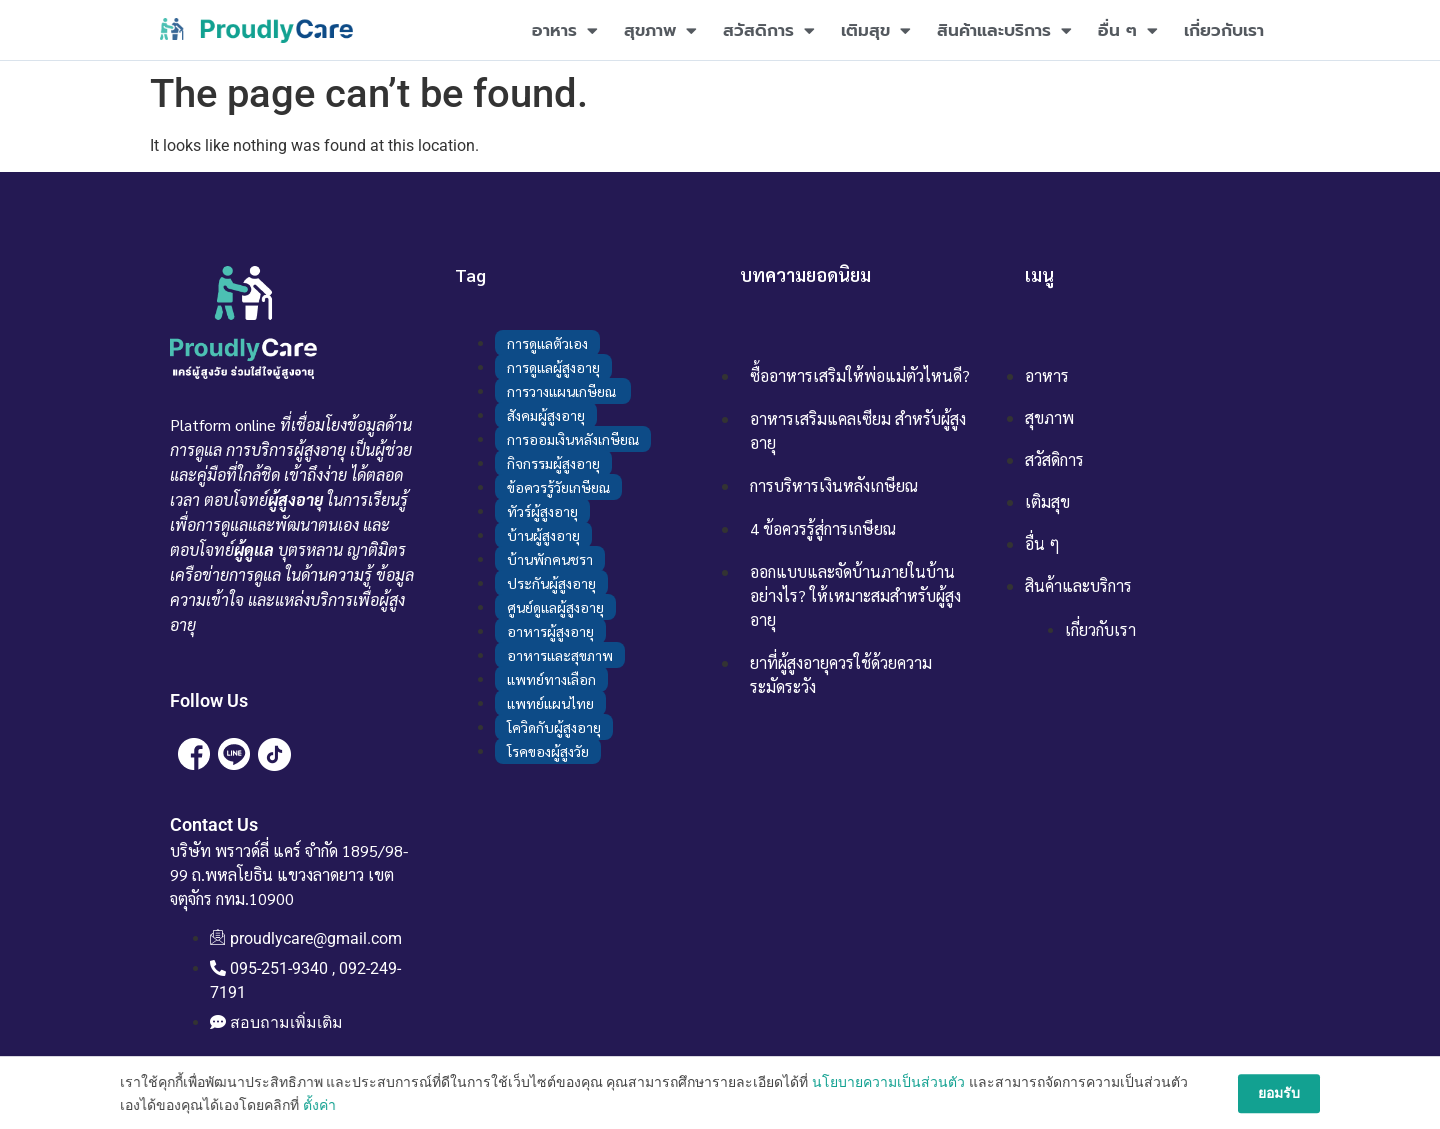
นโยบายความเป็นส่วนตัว (888, 1117)
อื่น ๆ (1128, 30)
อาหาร (565, 30)
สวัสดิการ (769, 30)
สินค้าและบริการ (1004, 30)
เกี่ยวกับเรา (1224, 30)
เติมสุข (876, 30)
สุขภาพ (660, 30)
